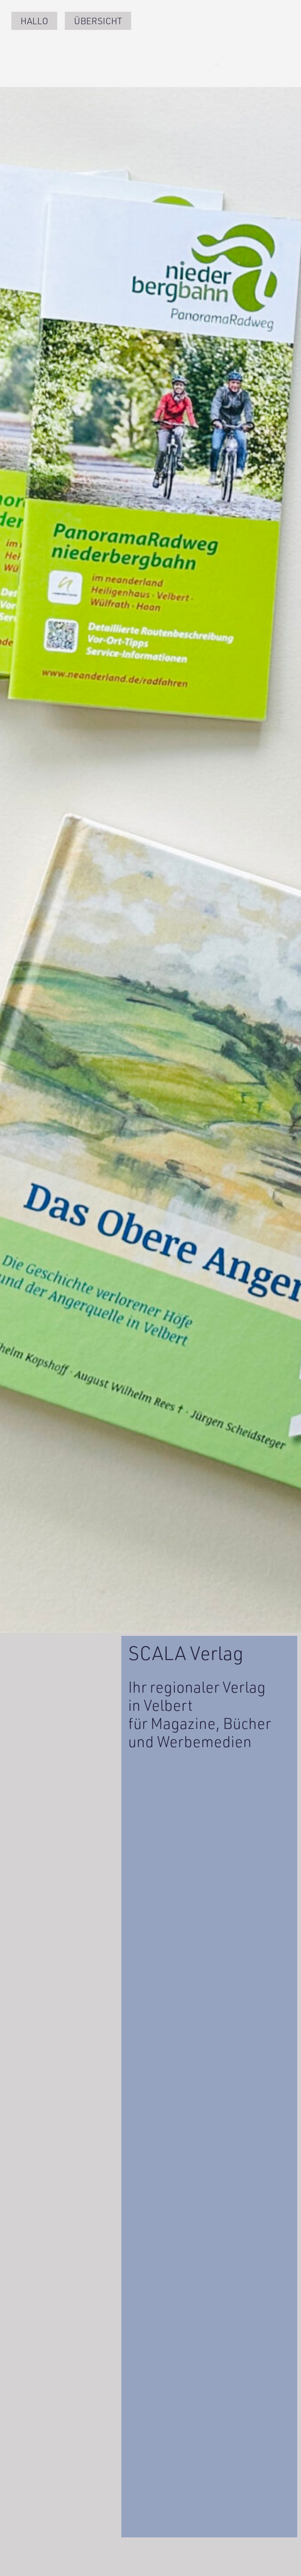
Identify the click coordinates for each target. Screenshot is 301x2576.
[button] (272, 64)
